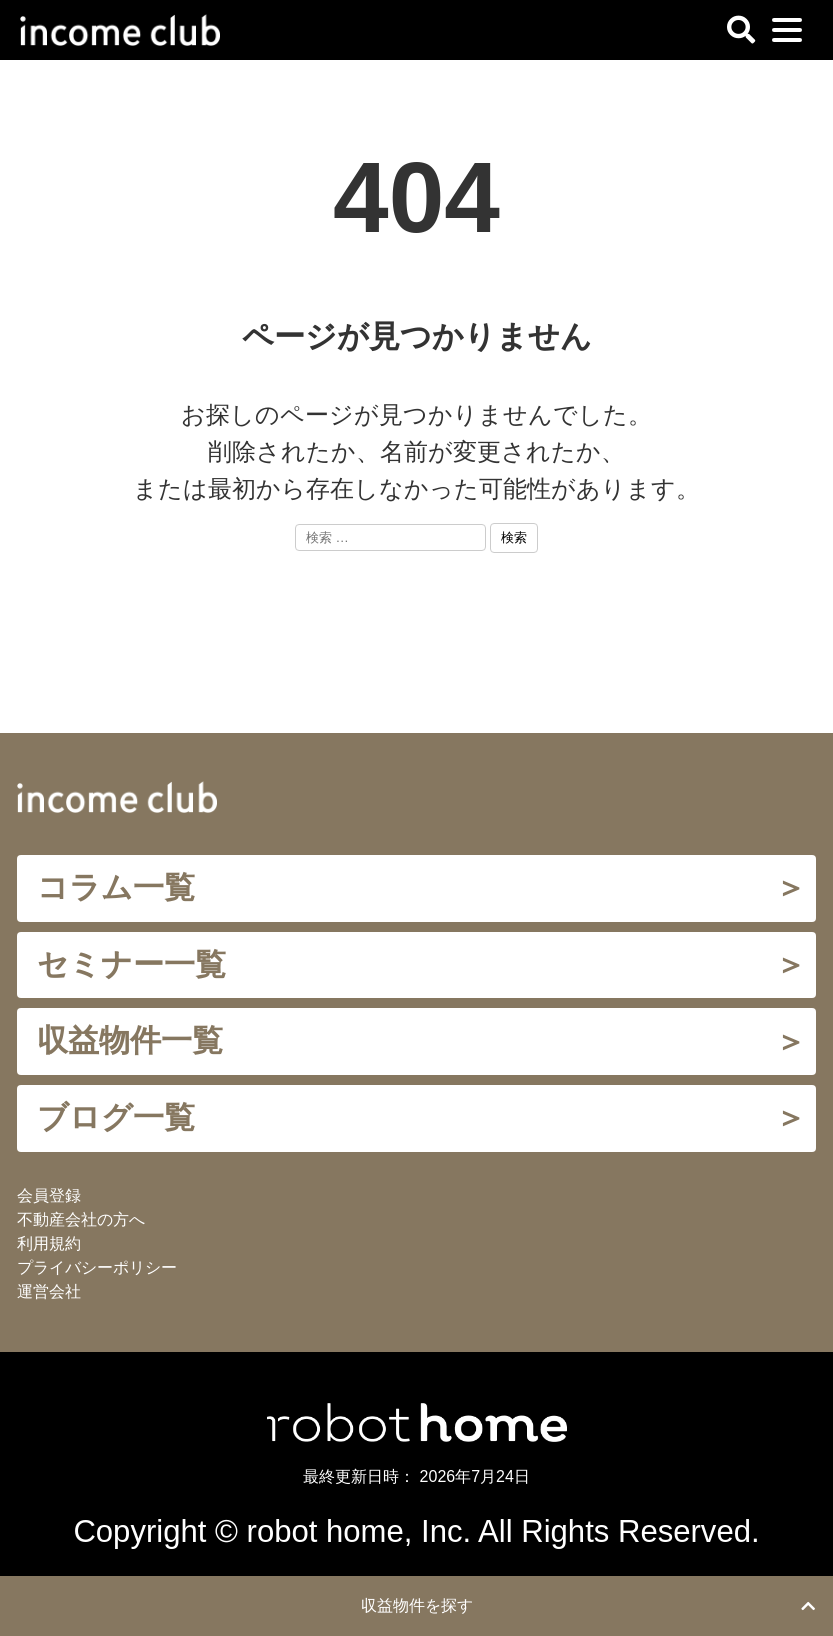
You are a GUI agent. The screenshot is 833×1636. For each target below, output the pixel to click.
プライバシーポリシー (97, 1267)
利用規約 (49, 1243)
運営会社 (49, 1291)
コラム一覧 (116, 887)
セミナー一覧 (131, 964)
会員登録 (49, 1195)
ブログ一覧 (116, 1117)
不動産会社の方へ (81, 1219)
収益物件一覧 (130, 1040)
